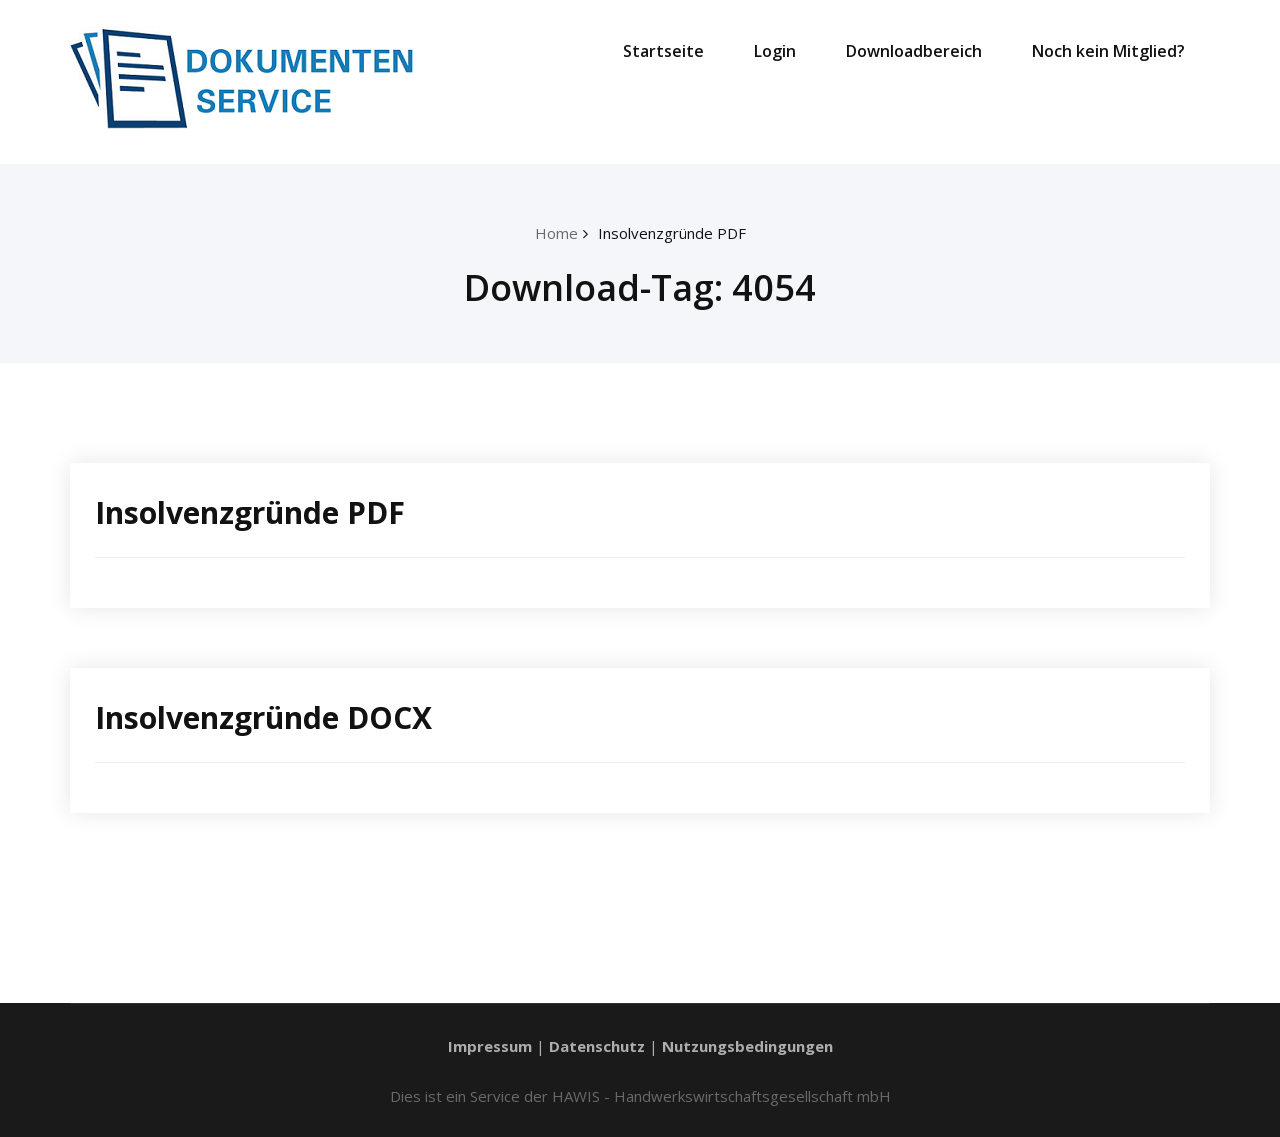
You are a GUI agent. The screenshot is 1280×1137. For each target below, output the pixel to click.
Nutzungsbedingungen (747, 1046)
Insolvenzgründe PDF (672, 233)
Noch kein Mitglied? (1108, 51)
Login (775, 51)
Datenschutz (597, 1046)
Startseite (663, 51)
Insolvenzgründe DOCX (263, 717)
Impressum (490, 1046)
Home (556, 233)
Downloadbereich (914, 51)
